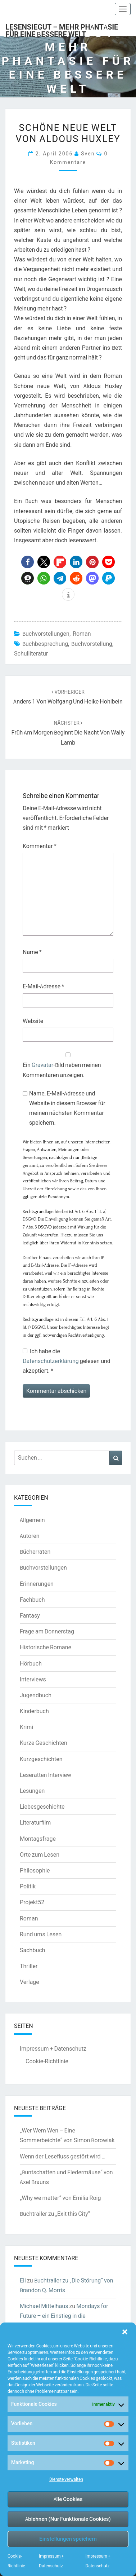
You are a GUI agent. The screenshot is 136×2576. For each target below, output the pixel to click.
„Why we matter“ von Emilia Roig (60, 2197)
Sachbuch (32, 1950)
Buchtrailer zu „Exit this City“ (55, 2213)
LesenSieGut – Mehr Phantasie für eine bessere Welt (61, 29)
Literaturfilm (35, 1822)
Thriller (28, 1966)
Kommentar (39, 846)
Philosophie (35, 1870)
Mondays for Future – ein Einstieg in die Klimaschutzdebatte (64, 2315)
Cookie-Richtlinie (47, 2061)
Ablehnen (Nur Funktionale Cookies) (68, 2518)
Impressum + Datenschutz (53, 2048)
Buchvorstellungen (45, 633)
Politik (28, 1886)
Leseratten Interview (45, 1774)
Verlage (29, 1981)
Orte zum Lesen (39, 1854)
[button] (124, 2331)
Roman (82, 633)
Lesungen (32, 1790)
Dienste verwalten (66, 2479)
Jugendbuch (35, 1695)
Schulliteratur (31, 653)
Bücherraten (35, 1551)
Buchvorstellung (91, 643)
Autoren (30, 1535)
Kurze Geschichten (43, 1742)
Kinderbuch (34, 1711)
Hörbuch (31, 1663)
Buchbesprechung (45, 643)
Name (32, 952)
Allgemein (32, 1519)
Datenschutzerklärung (51, 1360)
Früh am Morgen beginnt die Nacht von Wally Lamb (68, 733)
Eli (23, 2280)
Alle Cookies (68, 2499)
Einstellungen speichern (67, 2538)
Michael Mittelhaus (44, 2306)
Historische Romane (45, 1647)
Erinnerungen (37, 1583)
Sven (88, 153)
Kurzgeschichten (41, 1759)
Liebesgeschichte (42, 1806)
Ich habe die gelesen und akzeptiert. (66, 1360)
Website (33, 1020)
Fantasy (30, 1615)
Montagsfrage (38, 1838)
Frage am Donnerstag (47, 1631)
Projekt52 (32, 1902)
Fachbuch (32, 1599)
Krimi (26, 1726)
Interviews (33, 1679)
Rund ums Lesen (41, 1934)
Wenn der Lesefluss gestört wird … (62, 2156)
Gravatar (42, 1064)
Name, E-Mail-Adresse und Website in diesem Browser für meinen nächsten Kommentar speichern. (67, 1108)
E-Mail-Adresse (43, 986)
